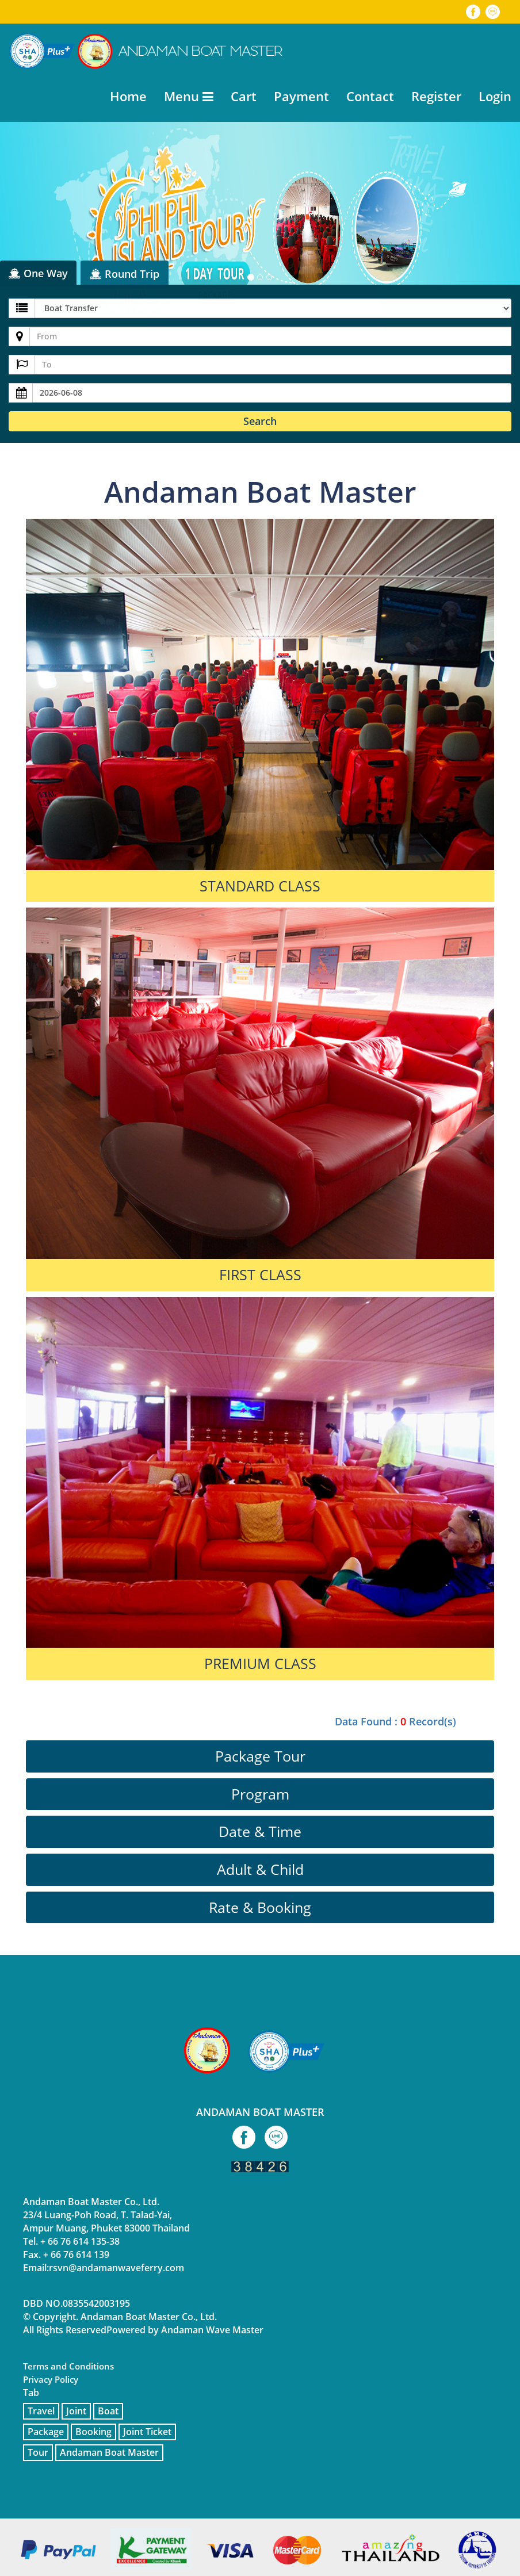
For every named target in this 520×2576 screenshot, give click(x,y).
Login (495, 96)
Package (46, 2431)
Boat (108, 2411)
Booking (93, 2431)
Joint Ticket (147, 2431)
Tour (38, 2452)
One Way (38, 273)
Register (436, 96)
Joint (76, 2411)
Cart (244, 96)
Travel (41, 2411)
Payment (301, 96)
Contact (370, 96)
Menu (188, 96)
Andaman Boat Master (109, 2452)
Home (128, 96)
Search (260, 421)
